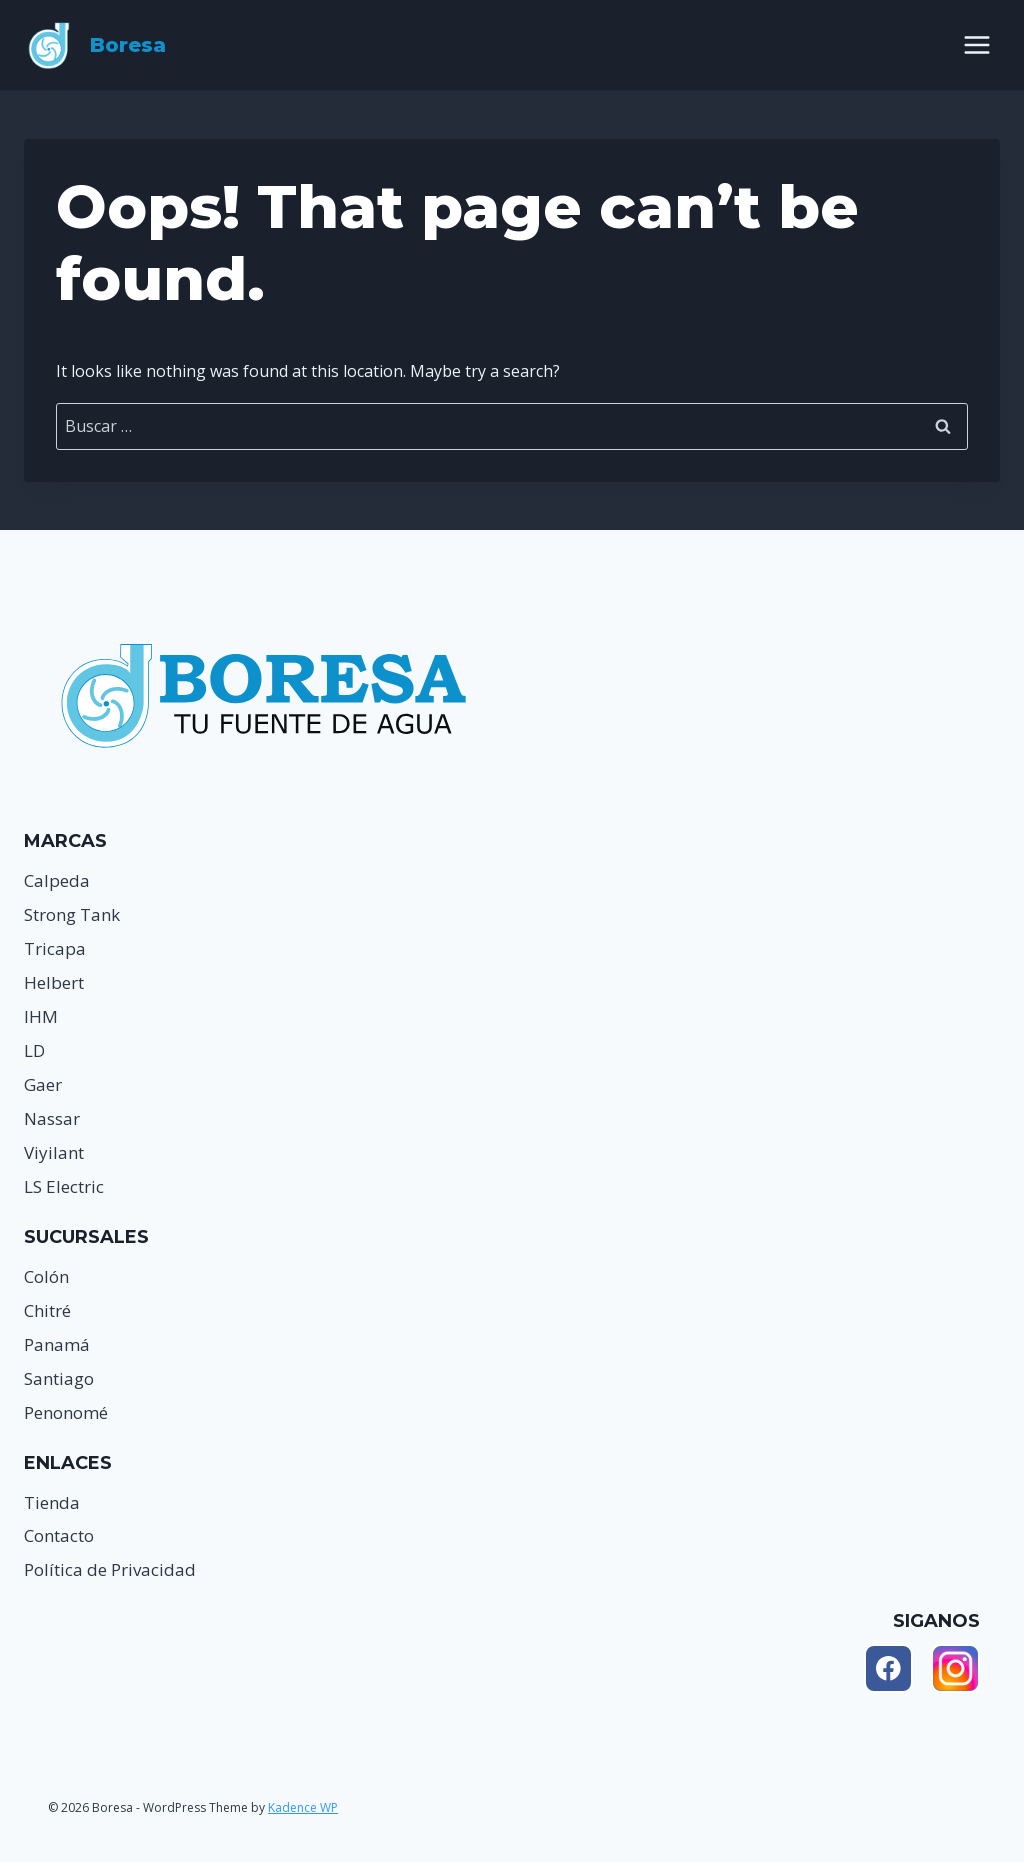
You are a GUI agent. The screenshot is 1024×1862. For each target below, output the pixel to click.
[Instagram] (955, 1668)
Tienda (52, 1502)
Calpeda (57, 880)
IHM (41, 1016)
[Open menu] (976, 44)
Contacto (59, 1535)
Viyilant (54, 1152)
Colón (46, 1276)
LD (34, 1050)
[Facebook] (888, 1668)
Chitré (47, 1310)
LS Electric (64, 1186)
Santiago (59, 1378)
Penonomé (66, 1412)
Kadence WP (303, 1807)
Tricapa (55, 948)
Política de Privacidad (110, 1569)
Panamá (57, 1344)
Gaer (43, 1084)
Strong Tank (72, 914)
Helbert (54, 982)
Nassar (52, 1118)
